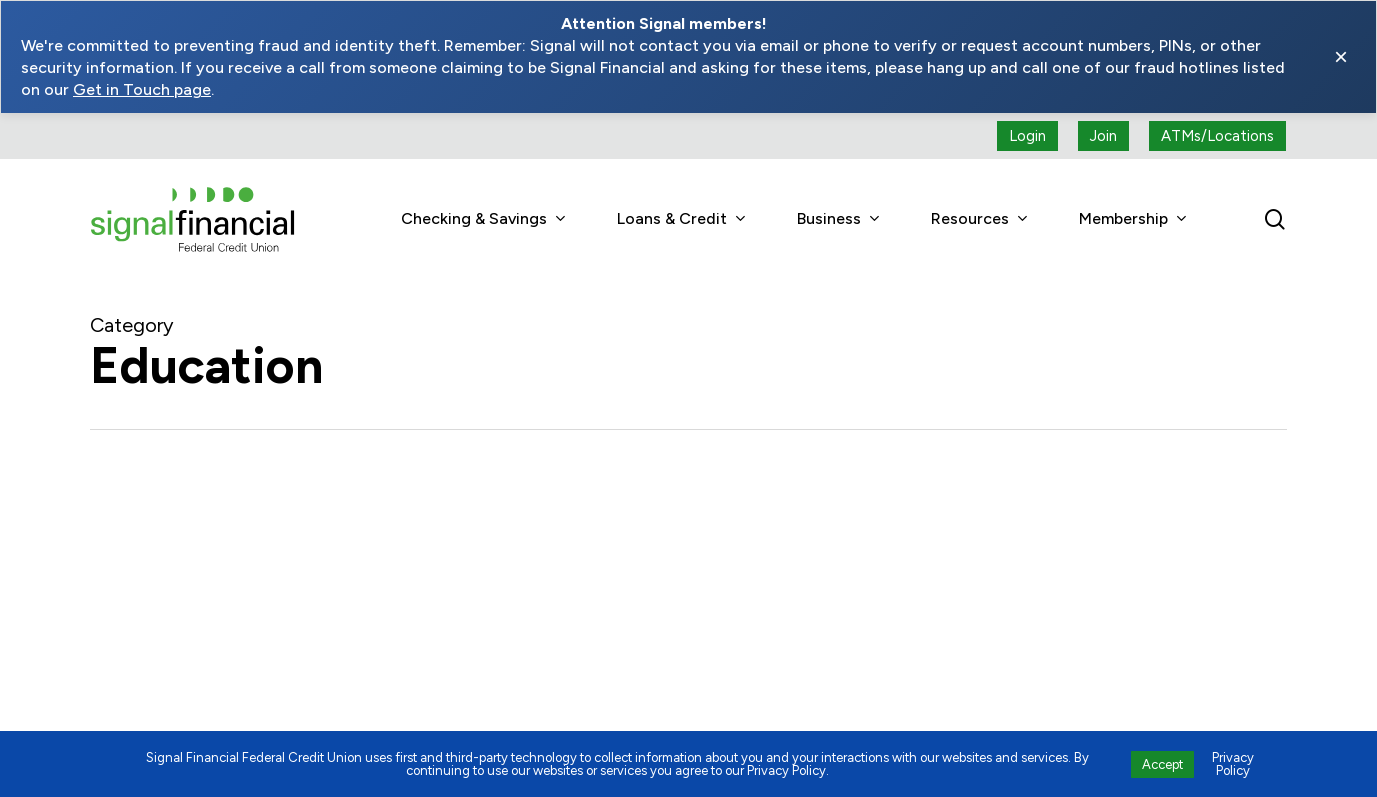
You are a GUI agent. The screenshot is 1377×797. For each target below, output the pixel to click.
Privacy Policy (1233, 764)
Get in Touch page (142, 89)
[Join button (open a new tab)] (1103, 136)
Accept (1162, 764)
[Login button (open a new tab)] (1027, 136)
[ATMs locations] (1217, 136)
